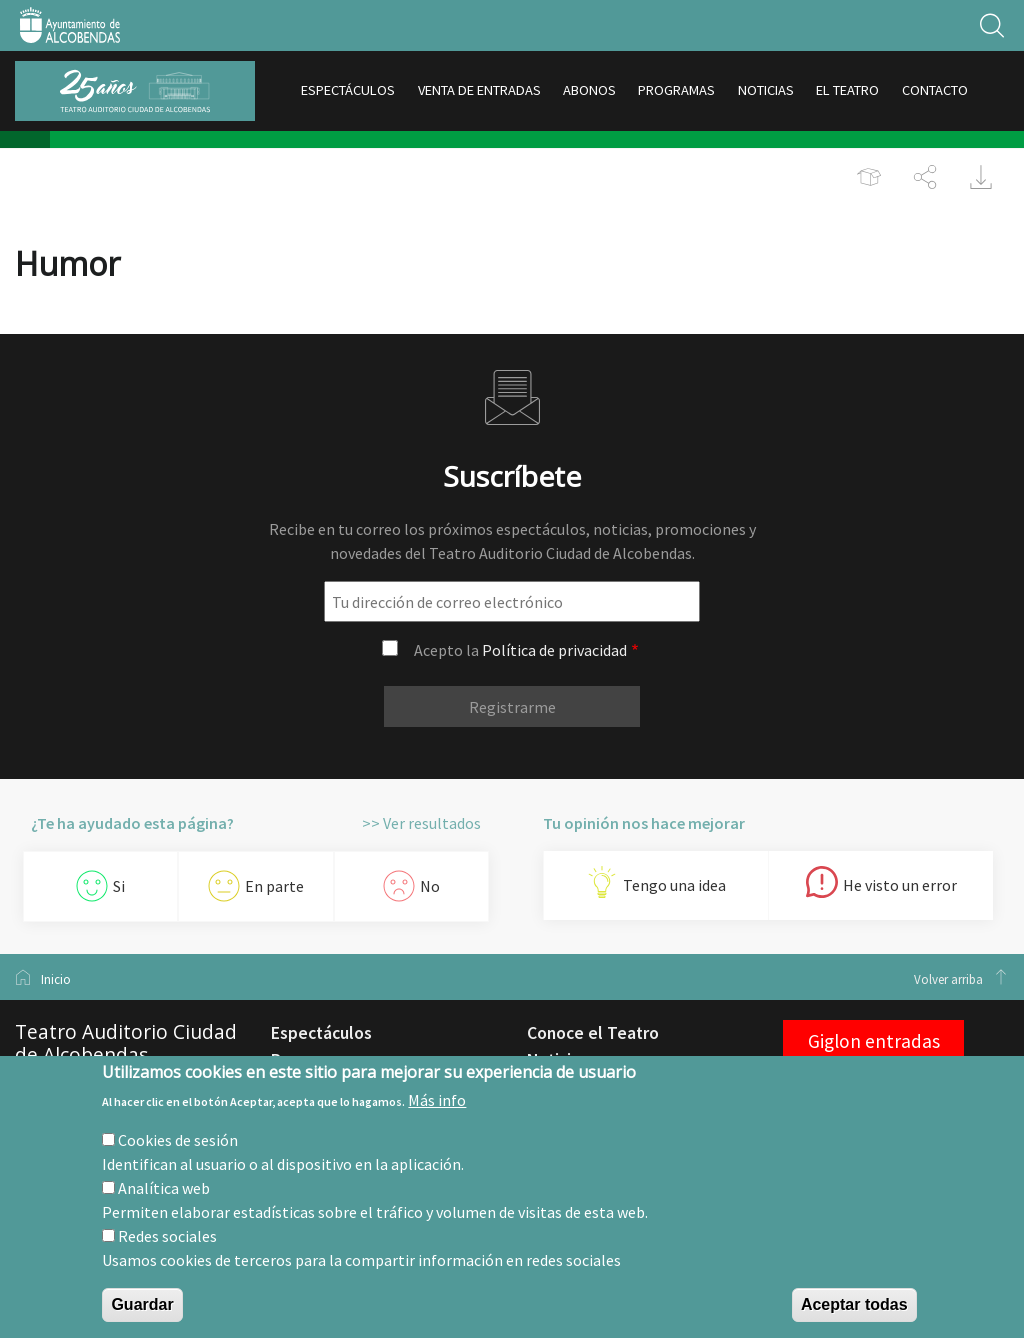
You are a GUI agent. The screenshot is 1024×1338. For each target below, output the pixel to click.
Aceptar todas (854, 1304)
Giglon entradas (874, 1041)
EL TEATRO (847, 90)
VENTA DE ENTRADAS (479, 90)
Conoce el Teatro (593, 1033)
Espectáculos (321, 1033)
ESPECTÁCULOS (348, 90)
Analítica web (164, 1188)
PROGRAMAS (676, 90)
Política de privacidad (554, 650)
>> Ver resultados (421, 823)
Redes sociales (167, 1236)
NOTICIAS (766, 90)
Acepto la (520, 650)
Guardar (142, 1304)
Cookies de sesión (178, 1140)
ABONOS (589, 90)
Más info (437, 1100)
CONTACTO (935, 90)
